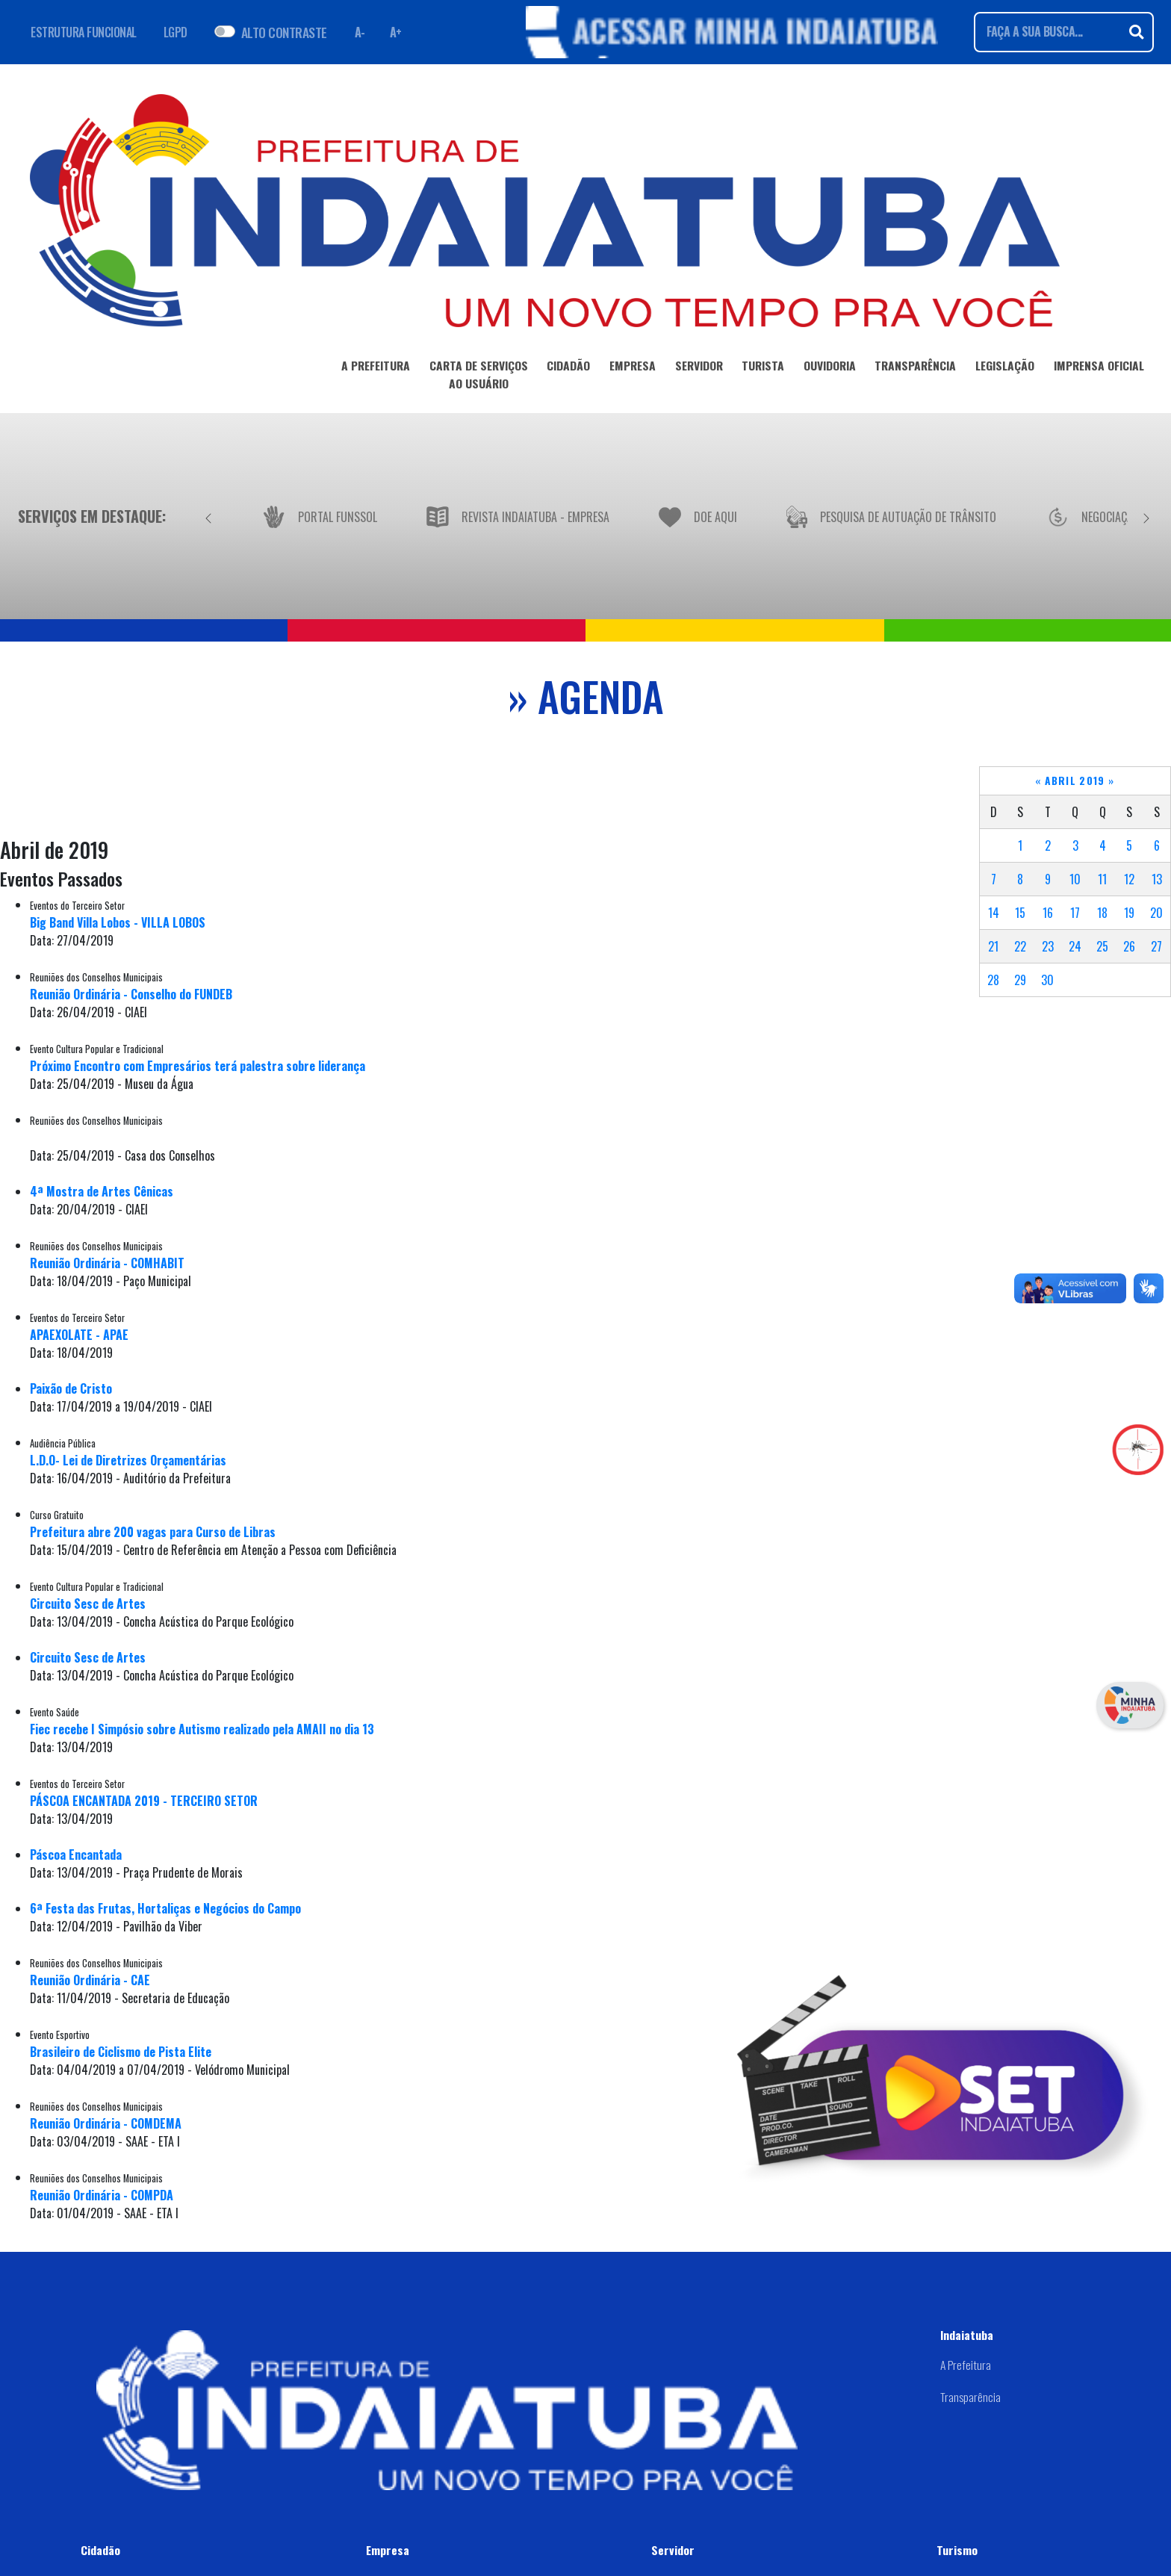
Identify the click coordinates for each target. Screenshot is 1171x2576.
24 (1075, 946)
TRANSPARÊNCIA (915, 368)
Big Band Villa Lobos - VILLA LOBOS (117, 922)
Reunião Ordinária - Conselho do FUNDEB (131, 994)
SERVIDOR (699, 368)
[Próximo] (1146, 516)
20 (1156, 913)
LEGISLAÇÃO (1004, 368)
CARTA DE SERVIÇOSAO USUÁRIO (478, 376)
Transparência (970, 2397)
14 (993, 913)
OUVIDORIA (830, 368)
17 (1075, 913)
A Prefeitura (965, 2365)
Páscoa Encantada (76, 1854)
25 (1102, 946)
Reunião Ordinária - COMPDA (101, 2195)
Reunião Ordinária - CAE (90, 1980)
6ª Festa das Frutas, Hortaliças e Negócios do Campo (165, 1908)
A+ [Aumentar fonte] (396, 32)
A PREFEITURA (375, 368)
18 (1102, 913)
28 (993, 980)
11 (1102, 879)
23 (1048, 946)
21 (993, 946)
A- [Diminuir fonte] (360, 32)
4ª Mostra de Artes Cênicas (101, 1191)
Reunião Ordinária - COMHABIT (107, 1263)
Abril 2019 (1075, 780)
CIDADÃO (568, 368)
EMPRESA (632, 368)
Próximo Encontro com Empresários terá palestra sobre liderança (197, 1066)
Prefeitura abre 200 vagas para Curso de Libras (153, 1532)
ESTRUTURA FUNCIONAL (84, 32)
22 (1020, 946)
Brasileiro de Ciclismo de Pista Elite (120, 2052)
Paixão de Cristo (71, 1388)
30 (1047, 980)
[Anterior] (208, 516)
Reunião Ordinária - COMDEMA (105, 2123)
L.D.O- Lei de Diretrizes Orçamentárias (128, 1460)
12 (1129, 879)
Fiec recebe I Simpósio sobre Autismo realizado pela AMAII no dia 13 (202, 1729)
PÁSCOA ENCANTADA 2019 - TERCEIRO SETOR (144, 1801)
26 (1129, 946)
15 (1020, 913)
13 (1157, 879)
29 (1020, 980)
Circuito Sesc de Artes (88, 1604)
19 (1129, 913)
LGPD (175, 32)
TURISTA (763, 368)
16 (1048, 913)
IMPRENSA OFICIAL (1099, 368)
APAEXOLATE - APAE (79, 1335)
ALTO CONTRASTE (284, 32)
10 (1075, 879)
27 (1156, 946)
